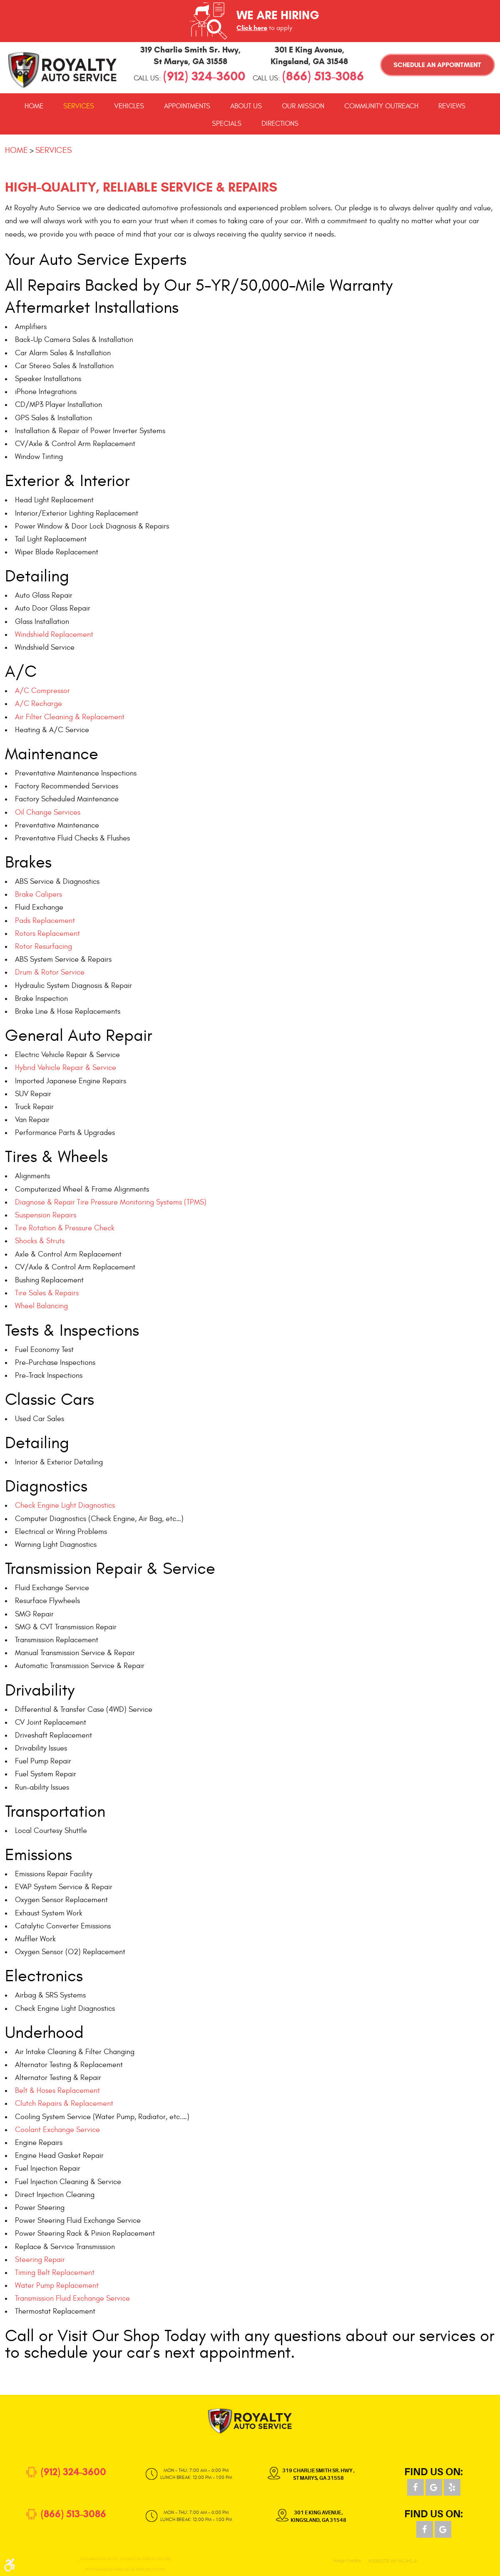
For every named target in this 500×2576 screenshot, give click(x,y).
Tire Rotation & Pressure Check (64, 1228)
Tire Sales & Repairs (47, 1293)
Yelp (452, 2487)
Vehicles (129, 106)
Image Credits (347, 2561)
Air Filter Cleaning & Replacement (69, 717)
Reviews (451, 106)
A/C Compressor (42, 690)
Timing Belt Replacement (55, 2272)
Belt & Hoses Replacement (57, 2090)
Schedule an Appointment (437, 65)
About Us (246, 106)
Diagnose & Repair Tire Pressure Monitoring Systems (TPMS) (110, 1202)
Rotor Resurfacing (43, 946)
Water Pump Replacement (57, 2285)
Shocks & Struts (40, 1241)
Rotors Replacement (47, 933)
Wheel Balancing (41, 1306)
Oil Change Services (47, 812)
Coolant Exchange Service (57, 2129)
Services (78, 106)
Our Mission (303, 106)
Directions (280, 124)
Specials (226, 124)
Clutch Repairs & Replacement (64, 2103)
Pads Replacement (45, 920)
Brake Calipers (38, 894)
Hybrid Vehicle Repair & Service (65, 1067)
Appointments (187, 106)
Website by (392, 2561)
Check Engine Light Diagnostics (65, 1505)
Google (433, 2487)
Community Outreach (381, 106)
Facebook (415, 2487)
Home (34, 106)
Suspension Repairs (45, 1215)
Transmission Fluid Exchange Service (72, 2298)
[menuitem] (34, 106)
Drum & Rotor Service (50, 972)
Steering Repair (40, 2259)
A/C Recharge (38, 703)
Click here (251, 28)
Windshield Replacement (54, 634)
